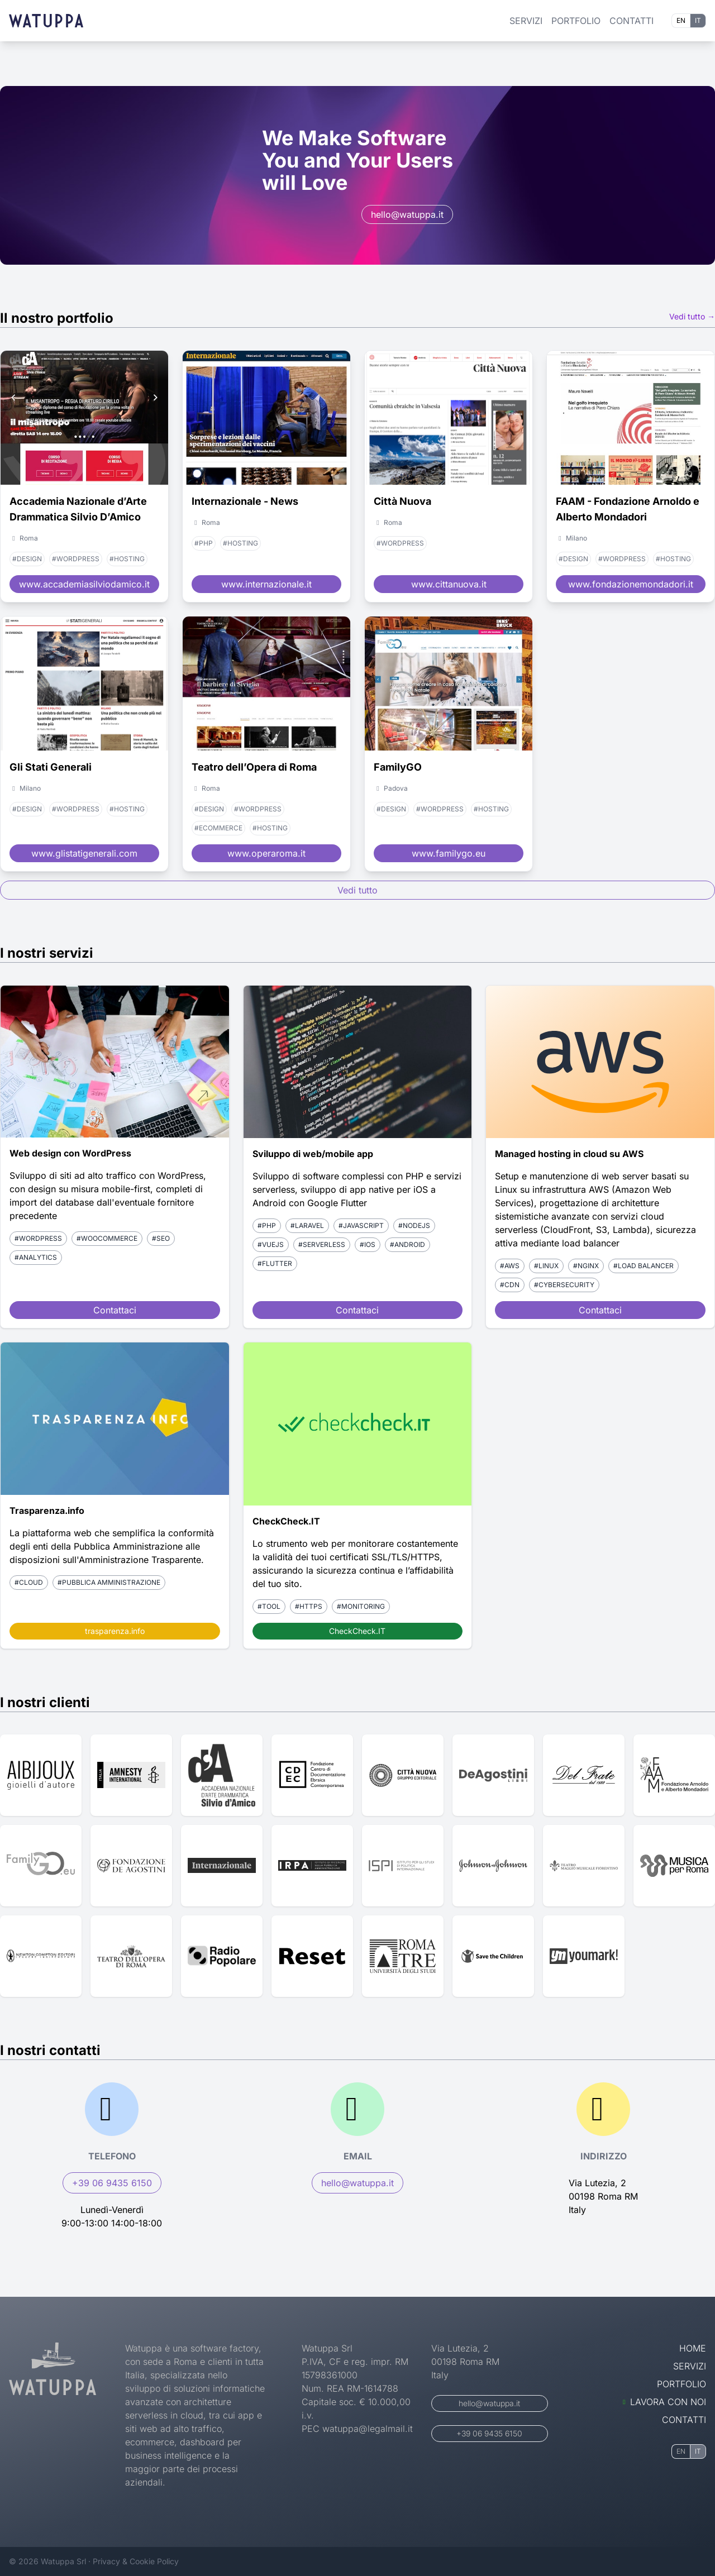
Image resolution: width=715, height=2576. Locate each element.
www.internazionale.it (266, 584)
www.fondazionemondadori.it (630, 584)
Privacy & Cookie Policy (136, 2561)
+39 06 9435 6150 (112, 2182)
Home (692, 2348)
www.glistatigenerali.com (84, 853)
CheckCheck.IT (357, 1631)
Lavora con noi (664, 2401)
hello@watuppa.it (407, 214)
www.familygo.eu (448, 853)
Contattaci (114, 1310)
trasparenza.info (115, 1631)
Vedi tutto (357, 890)
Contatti (631, 20)
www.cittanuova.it (449, 584)
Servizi (525, 20)
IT (698, 20)
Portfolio (575, 20)
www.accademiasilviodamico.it (84, 584)
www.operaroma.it (266, 853)
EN (680, 20)
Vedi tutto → (692, 316)
